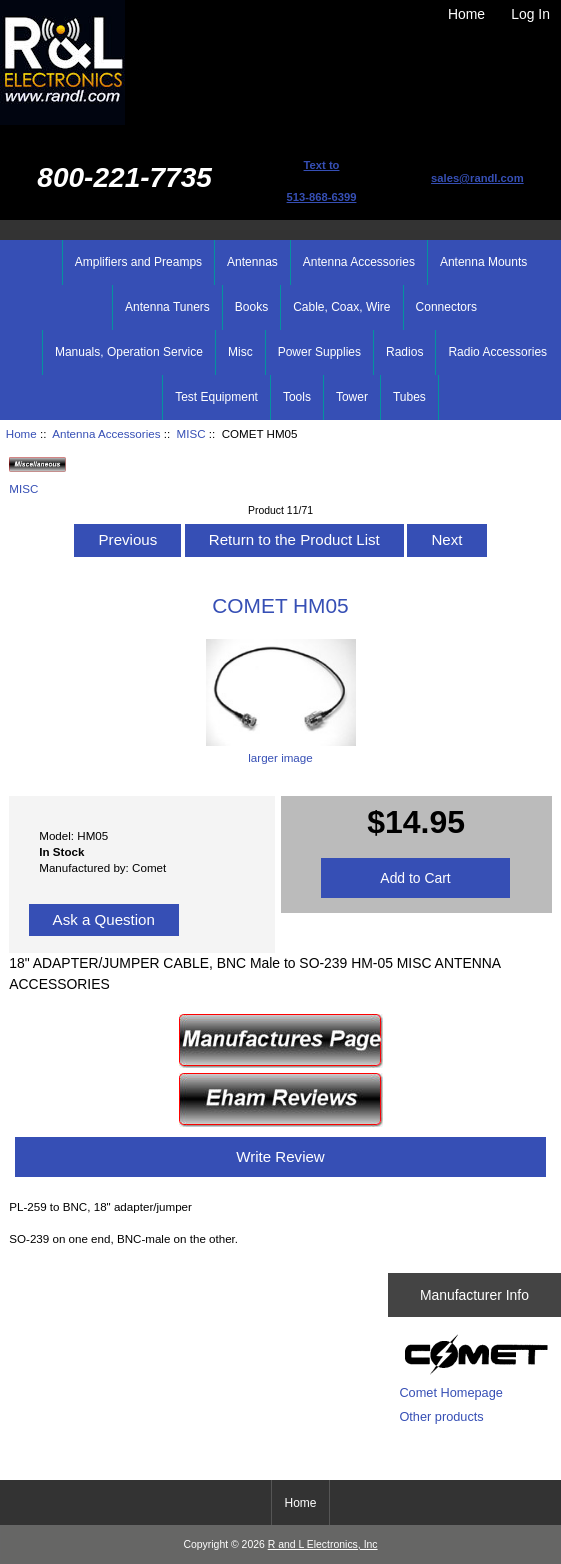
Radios (404, 352)
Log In (530, 14)
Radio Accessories (497, 352)
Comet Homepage (450, 1392)
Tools (297, 397)
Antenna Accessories (106, 433)
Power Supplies (319, 352)
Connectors (446, 307)
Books (251, 307)
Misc (240, 352)
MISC (191, 433)
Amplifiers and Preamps (138, 262)
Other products (441, 1416)
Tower (352, 397)
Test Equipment (216, 397)
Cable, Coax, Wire (341, 307)
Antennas (252, 262)
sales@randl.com (477, 178)
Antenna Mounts (483, 262)
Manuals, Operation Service (129, 352)
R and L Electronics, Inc (323, 1544)
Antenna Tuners (167, 307)
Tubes (409, 397)
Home (466, 14)
